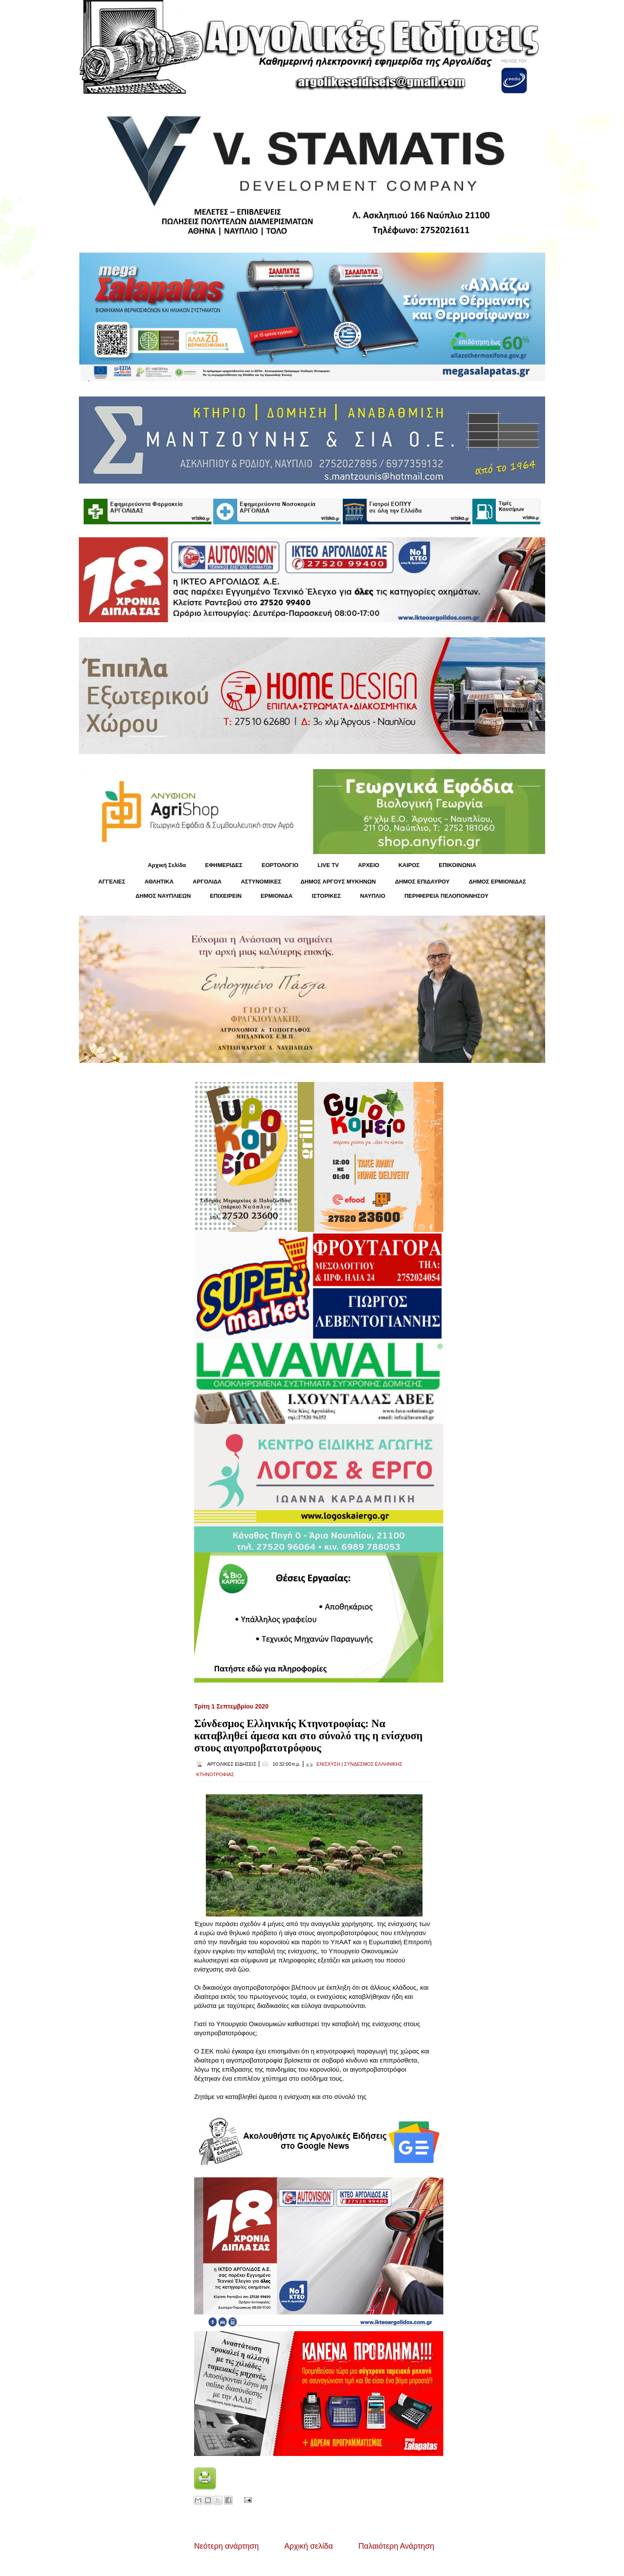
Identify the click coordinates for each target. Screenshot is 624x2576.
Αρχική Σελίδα (167, 865)
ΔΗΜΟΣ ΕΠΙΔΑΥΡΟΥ (422, 881)
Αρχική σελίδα (308, 2546)
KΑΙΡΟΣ (408, 865)
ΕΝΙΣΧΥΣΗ (329, 1764)
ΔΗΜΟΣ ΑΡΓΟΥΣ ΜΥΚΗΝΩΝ (338, 881)
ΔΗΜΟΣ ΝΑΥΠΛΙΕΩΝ (163, 896)
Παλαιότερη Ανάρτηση (396, 2546)
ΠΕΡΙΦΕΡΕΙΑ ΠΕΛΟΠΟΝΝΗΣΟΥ (446, 896)
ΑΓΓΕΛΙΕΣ (111, 881)
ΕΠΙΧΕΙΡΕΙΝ (225, 896)
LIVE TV (328, 865)
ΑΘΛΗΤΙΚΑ (158, 881)
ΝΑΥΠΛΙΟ (372, 896)
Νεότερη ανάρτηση (226, 2546)
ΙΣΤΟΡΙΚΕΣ (326, 896)
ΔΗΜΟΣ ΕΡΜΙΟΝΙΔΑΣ (497, 881)
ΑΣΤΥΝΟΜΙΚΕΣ (261, 881)
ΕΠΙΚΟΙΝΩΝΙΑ (457, 865)
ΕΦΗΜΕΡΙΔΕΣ (223, 865)
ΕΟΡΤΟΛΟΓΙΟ (280, 865)
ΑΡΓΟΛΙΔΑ (207, 881)
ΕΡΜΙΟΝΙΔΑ (277, 896)
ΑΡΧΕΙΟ (368, 865)
